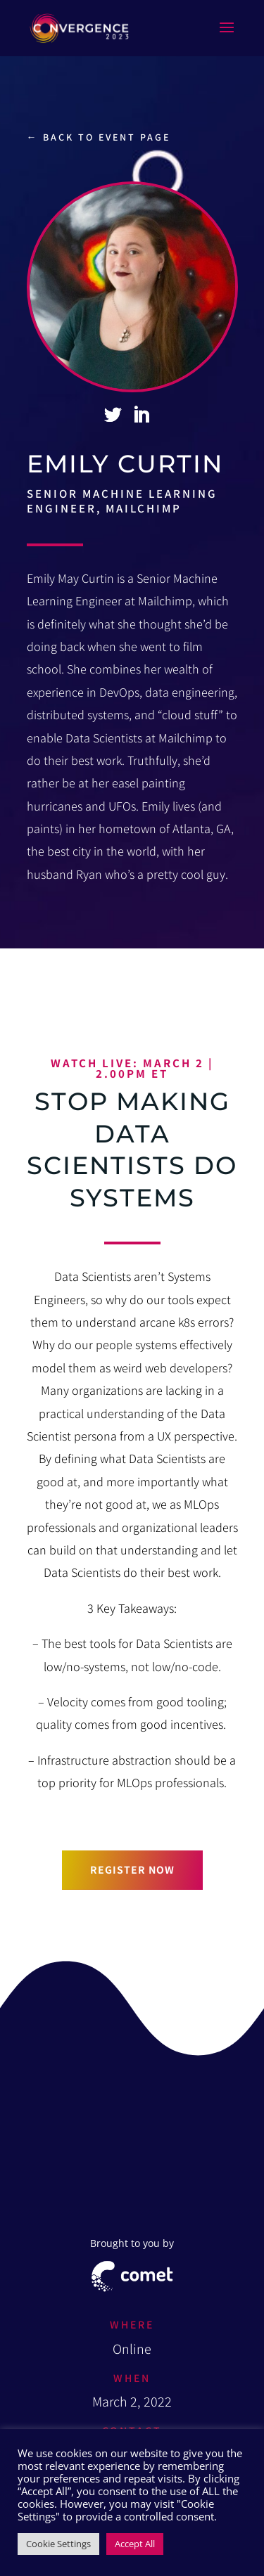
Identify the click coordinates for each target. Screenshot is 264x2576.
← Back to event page (98, 137)
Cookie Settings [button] (58, 2543)
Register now (132, 1869)
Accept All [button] (135, 2543)
